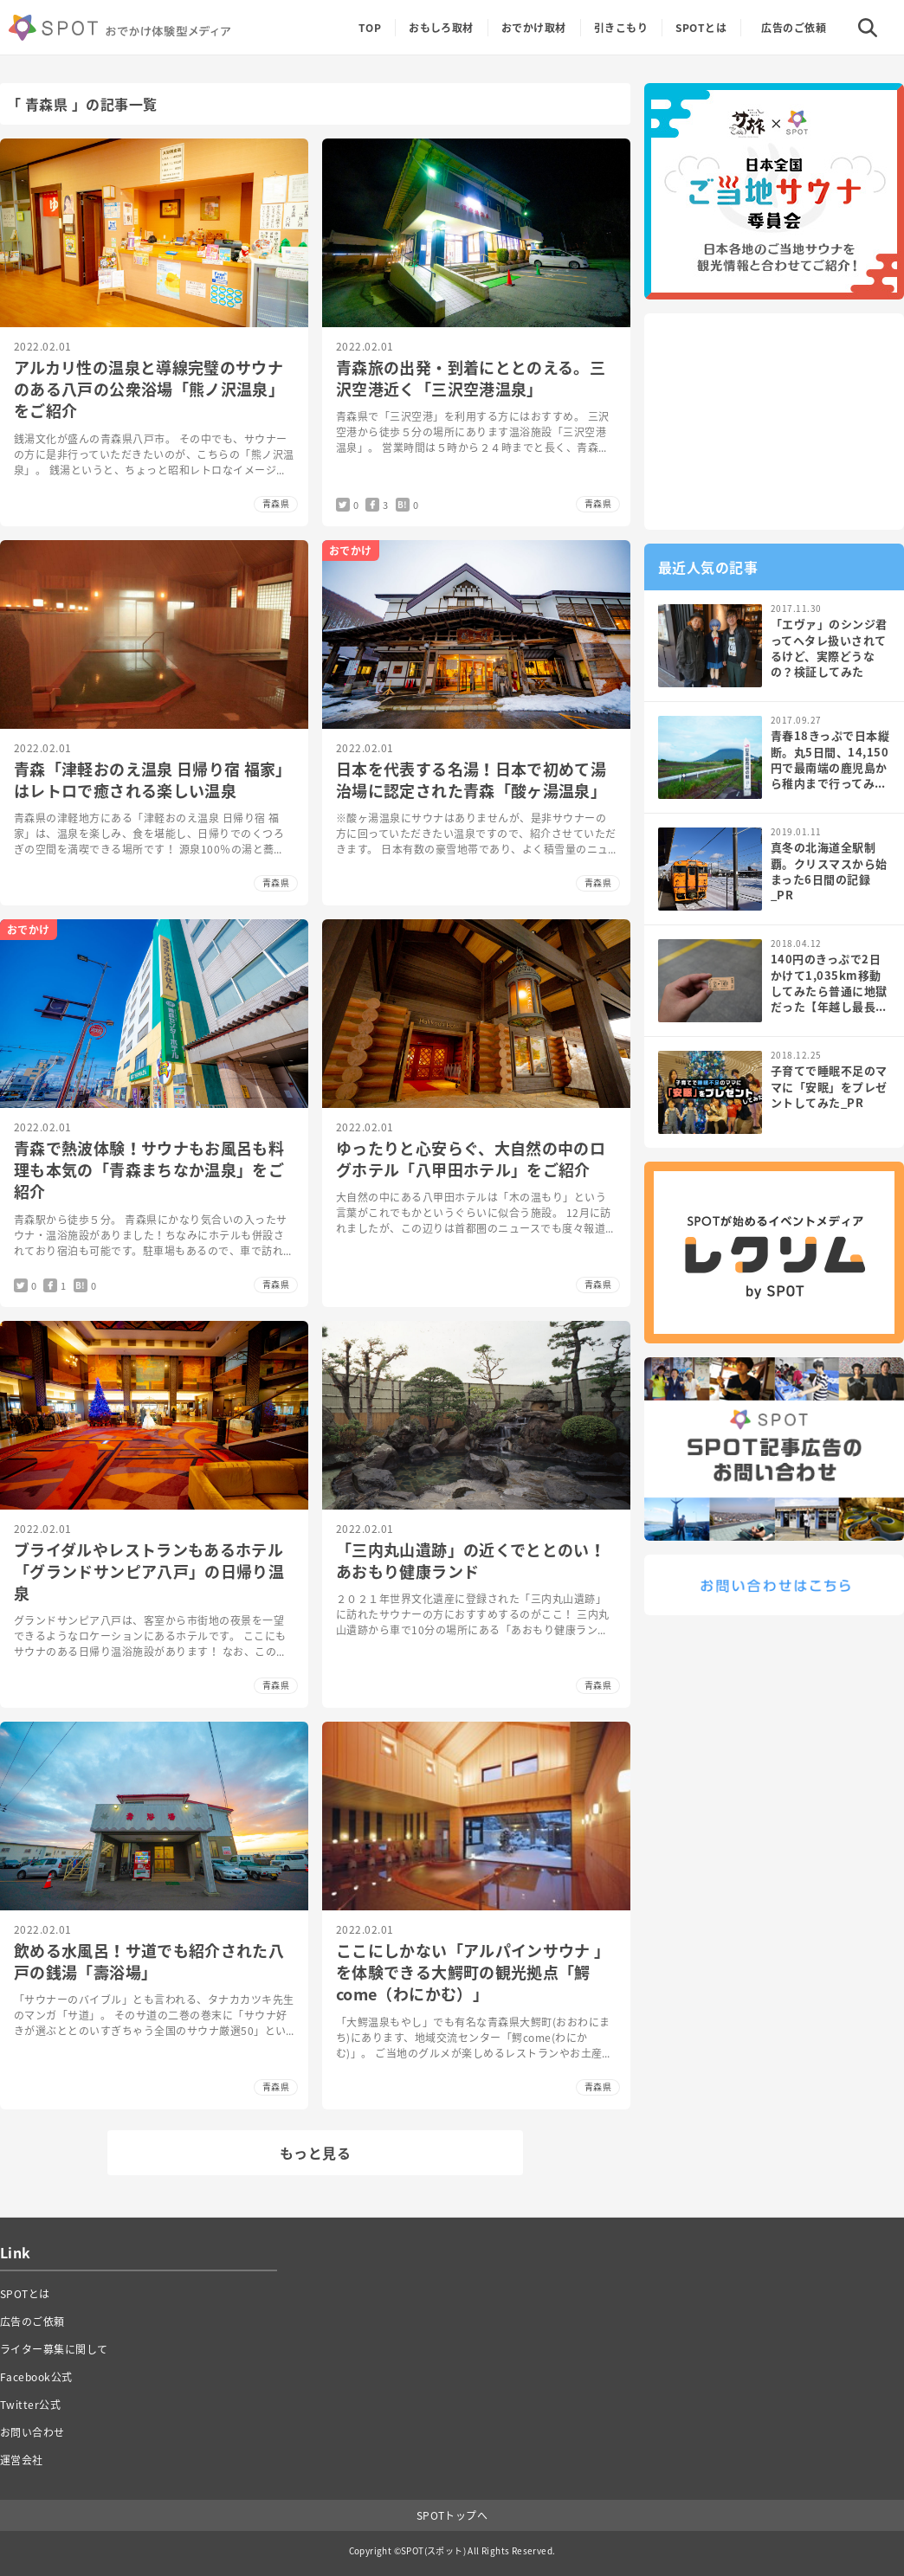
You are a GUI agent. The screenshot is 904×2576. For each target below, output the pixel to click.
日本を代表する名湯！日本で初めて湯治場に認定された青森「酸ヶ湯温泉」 (471, 779)
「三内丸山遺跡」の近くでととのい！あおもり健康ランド (470, 1560)
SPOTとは (700, 27)
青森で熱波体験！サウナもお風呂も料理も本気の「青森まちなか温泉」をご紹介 (149, 1170)
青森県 (275, 503)
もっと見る (315, 2152)
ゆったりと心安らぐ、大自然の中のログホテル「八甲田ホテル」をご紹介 (470, 1159)
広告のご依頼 (793, 27)
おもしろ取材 (441, 27)
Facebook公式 (36, 2377)
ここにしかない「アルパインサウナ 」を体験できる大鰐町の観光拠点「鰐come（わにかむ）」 (473, 1972)
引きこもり (621, 27)
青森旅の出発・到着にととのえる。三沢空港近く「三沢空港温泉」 (470, 378)
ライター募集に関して (54, 2349)
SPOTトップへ (452, 2515)
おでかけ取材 (533, 27)
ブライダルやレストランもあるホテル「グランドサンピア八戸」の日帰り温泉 (149, 1571)
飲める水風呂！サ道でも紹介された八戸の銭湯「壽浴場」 (149, 1961)
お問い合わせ (32, 2432)
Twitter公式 (30, 2404)
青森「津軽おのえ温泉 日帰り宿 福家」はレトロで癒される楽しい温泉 (153, 779)
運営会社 (21, 2460)
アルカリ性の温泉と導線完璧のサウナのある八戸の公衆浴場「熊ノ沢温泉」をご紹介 (149, 389)
